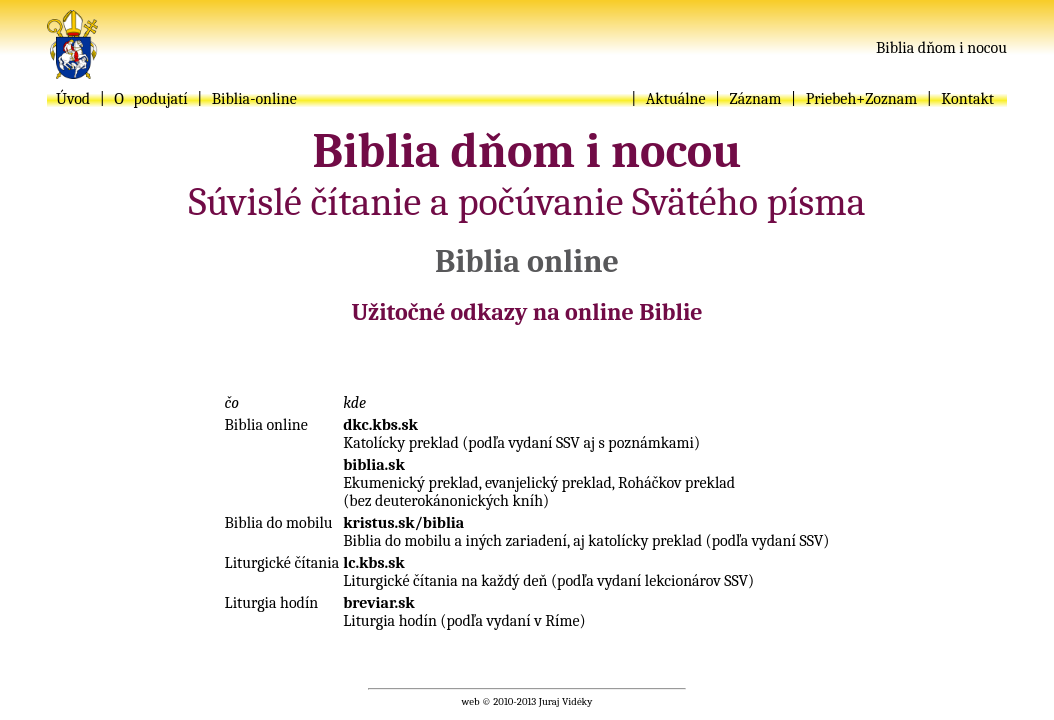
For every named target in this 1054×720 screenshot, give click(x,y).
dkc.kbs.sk (380, 425)
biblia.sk (374, 465)
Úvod (73, 99)
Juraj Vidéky (566, 701)
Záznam (756, 99)
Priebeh (831, 99)
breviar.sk (379, 603)
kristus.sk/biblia (403, 523)
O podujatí (150, 99)
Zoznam (891, 99)
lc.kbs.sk (374, 563)
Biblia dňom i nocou (941, 48)
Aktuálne (676, 99)
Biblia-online (254, 99)
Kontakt (967, 99)
